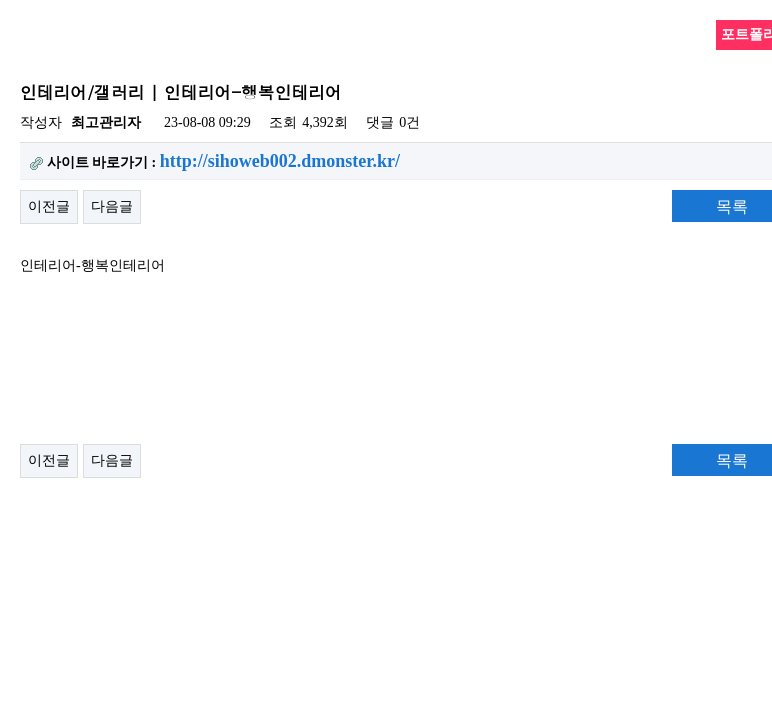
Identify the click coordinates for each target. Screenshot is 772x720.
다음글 (112, 206)
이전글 (49, 206)
